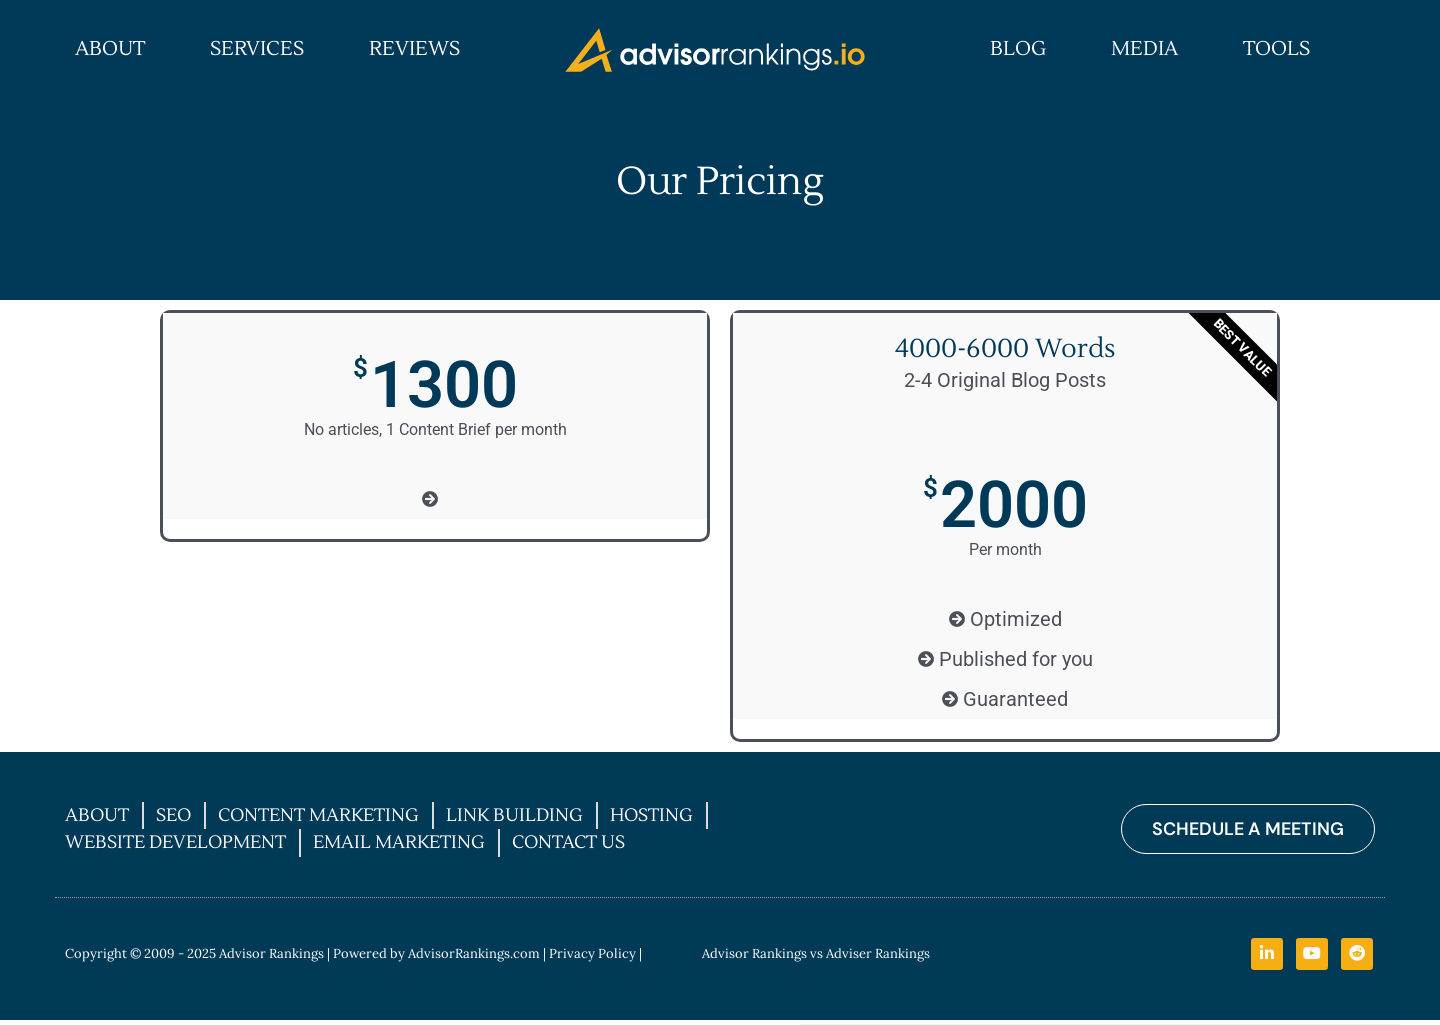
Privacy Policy (592, 954)
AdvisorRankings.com (474, 954)
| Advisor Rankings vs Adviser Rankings (784, 954)
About (110, 49)
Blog (1018, 49)
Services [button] (257, 49)
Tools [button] (1276, 49)
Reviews (414, 49)
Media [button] (1144, 49)
